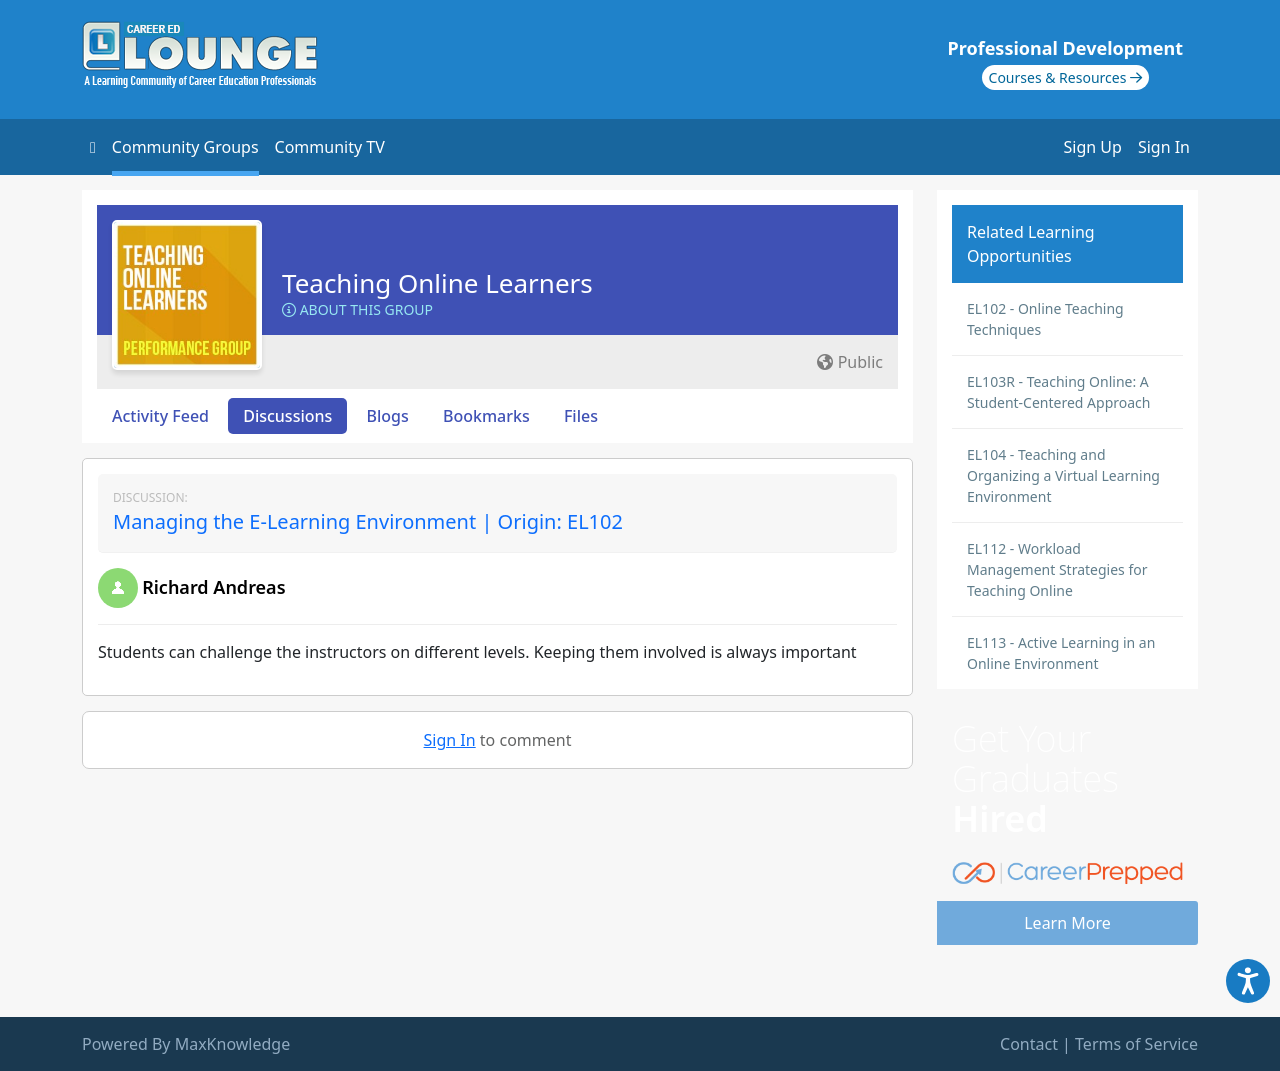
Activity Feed (160, 416)
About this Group (357, 309)
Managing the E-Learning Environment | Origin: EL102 (368, 521)
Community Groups (185, 147)
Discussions (287, 416)
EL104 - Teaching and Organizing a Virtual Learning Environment (1063, 475)
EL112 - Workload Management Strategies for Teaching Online (1057, 569)
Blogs (388, 416)
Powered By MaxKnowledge (186, 1044)
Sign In (1164, 147)
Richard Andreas (213, 587)
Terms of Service (1136, 1044)
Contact (1029, 1044)
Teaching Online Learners (437, 283)
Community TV (330, 147)
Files (581, 416)
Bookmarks (486, 416)
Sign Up (1093, 147)
